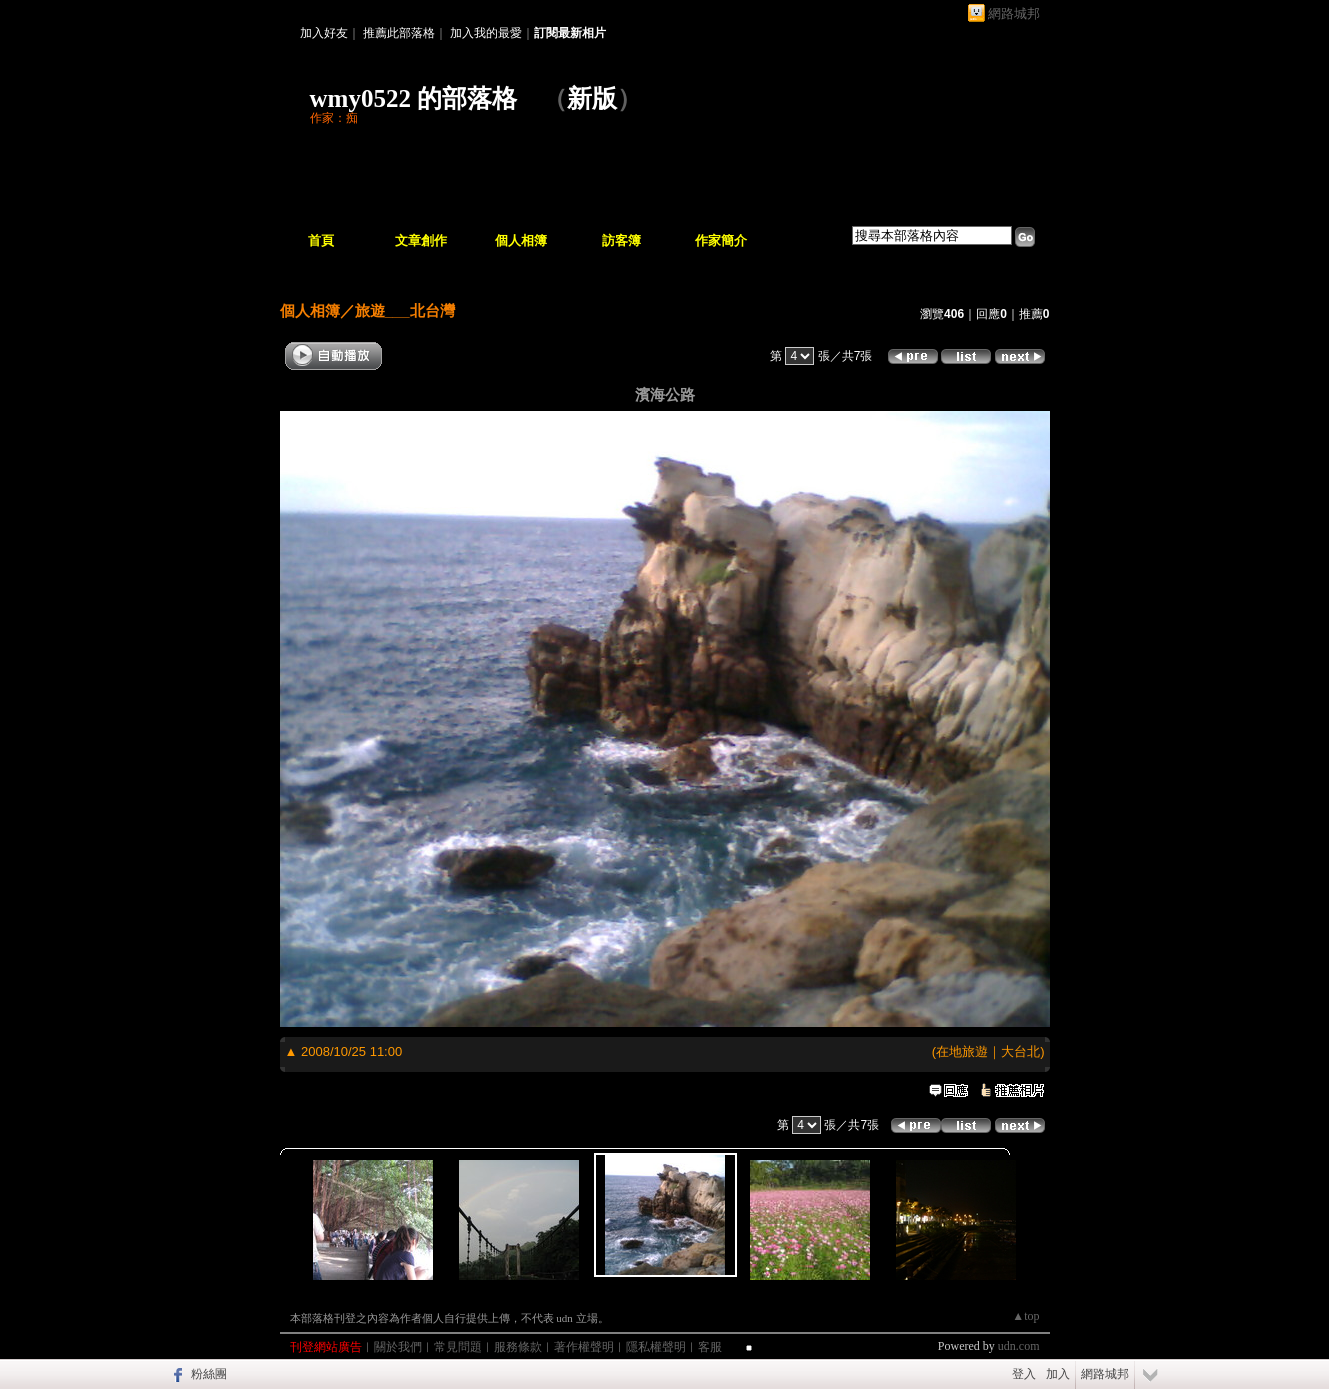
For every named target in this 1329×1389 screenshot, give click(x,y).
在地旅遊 (962, 1051)
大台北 (1020, 1051)
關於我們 (398, 1347)
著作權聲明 (584, 1347)
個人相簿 (521, 240)
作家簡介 (721, 240)
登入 (1024, 1374)
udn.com (1019, 1346)
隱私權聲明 (656, 1347)
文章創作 (421, 240)
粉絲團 (209, 1374)
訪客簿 (621, 240)
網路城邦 (1014, 13)
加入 (1058, 1374)
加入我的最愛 (486, 33)
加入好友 (324, 33)
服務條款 (518, 1347)
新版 (592, 98)
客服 (710, 1347)
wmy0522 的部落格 (414, 98)
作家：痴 (334, 118)
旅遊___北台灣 (405, 310)
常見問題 (458, 1347)
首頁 (321, 240)
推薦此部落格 (399, 33)
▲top (1025, 1316)
